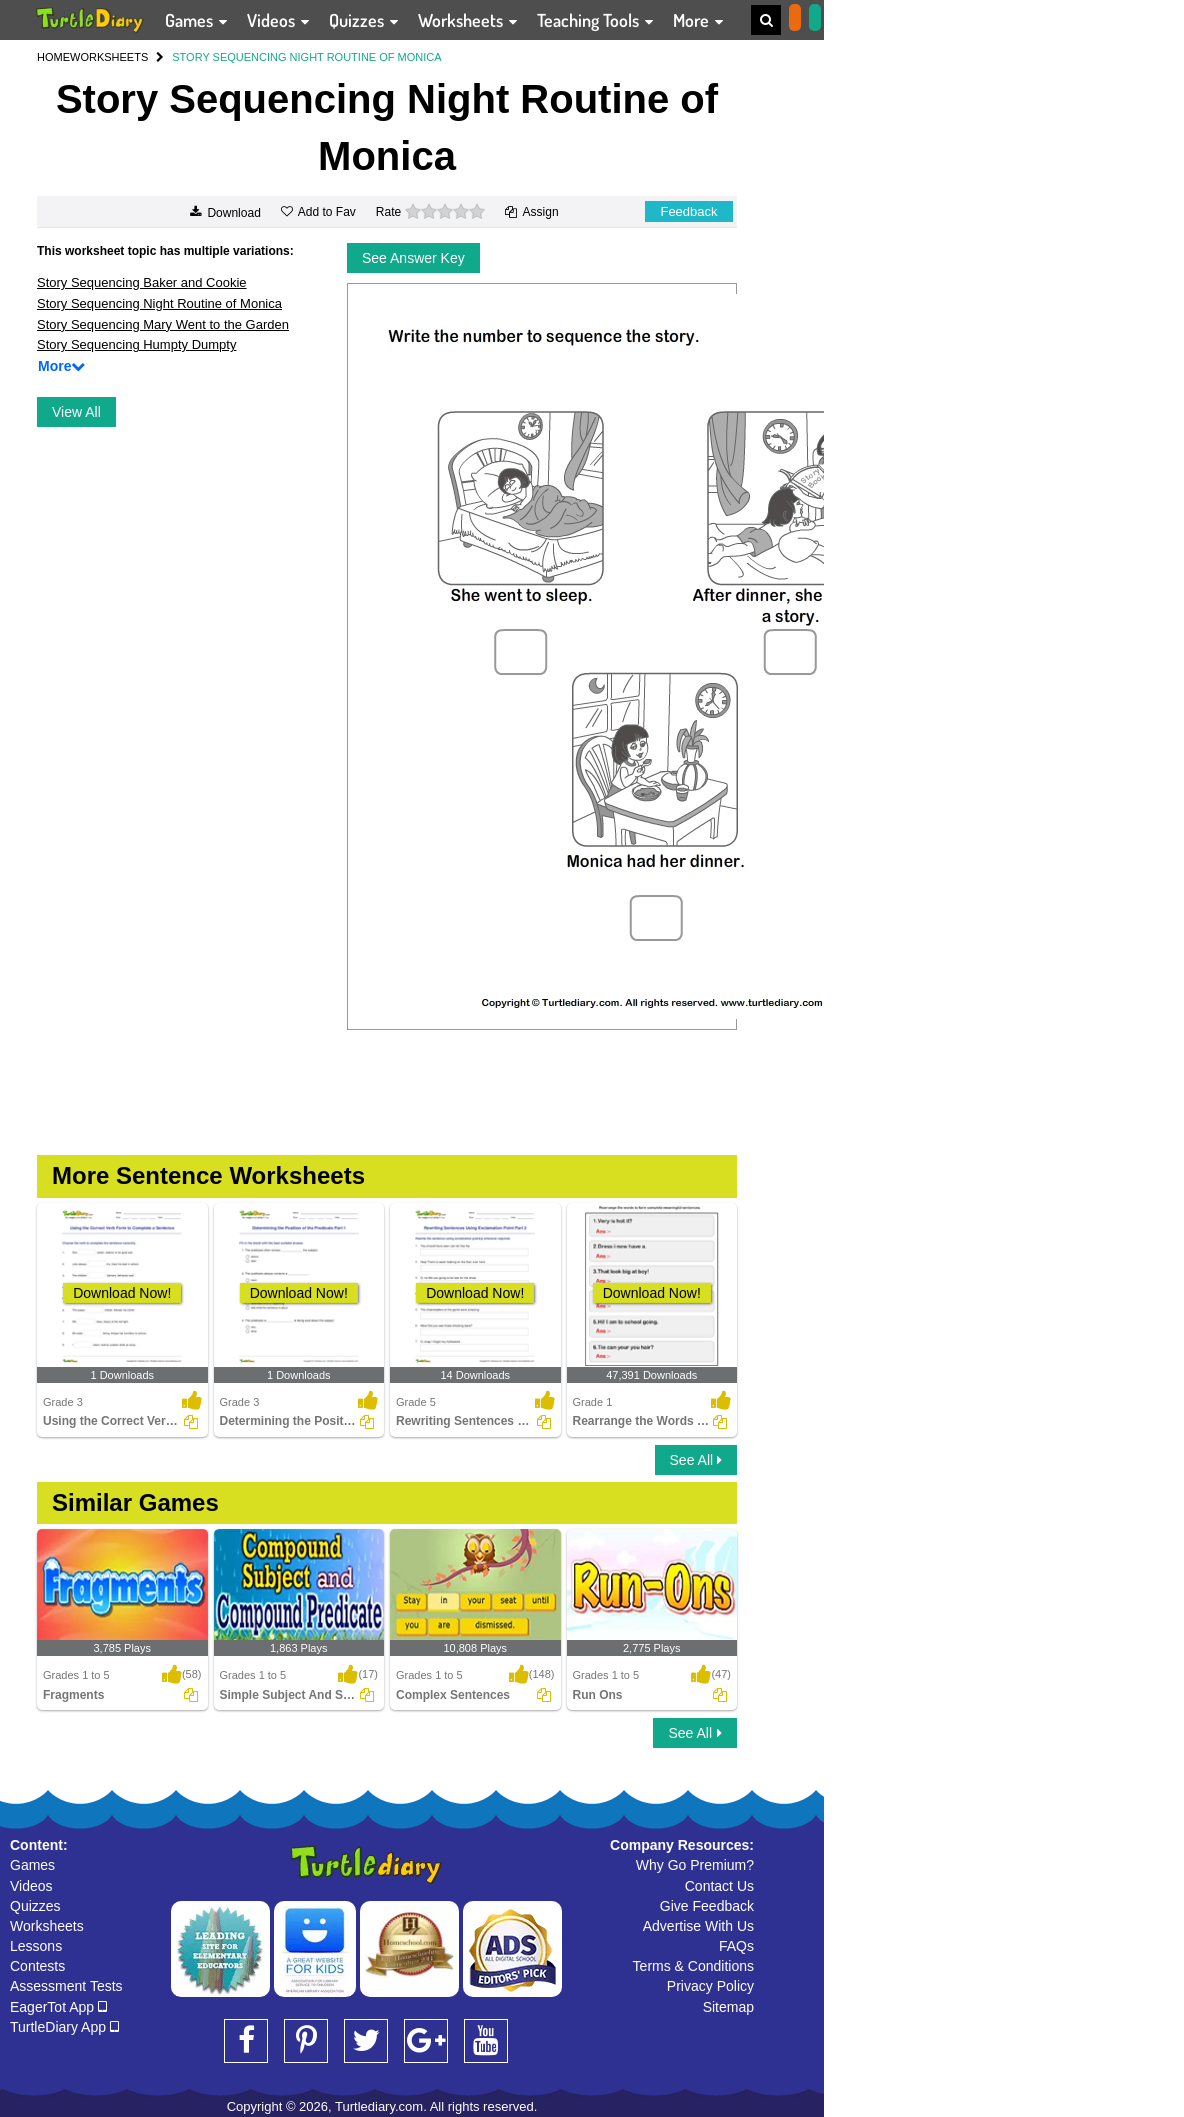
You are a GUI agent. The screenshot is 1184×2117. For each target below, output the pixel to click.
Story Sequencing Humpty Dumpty (136, 344)
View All (76, 412)
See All (696, 1460)
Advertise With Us (698, 1926)
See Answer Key (413, 258)
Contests (37, 1966)
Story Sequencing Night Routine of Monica (159, 303)
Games (32, 1865)
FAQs (736, 1946)
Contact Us (719, 1886)
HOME (53, 57)
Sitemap (728, 2007)
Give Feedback (707, 1906)
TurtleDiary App (64, 2027)
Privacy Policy (710, 1986)
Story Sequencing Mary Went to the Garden (163, 324)
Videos (31, 1886)
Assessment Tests (66, 1986)
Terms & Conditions (693, 1966)
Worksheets (47, 1926)
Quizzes (35, 1906)
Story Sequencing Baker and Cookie (142, 282)
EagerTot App (58, 2007)
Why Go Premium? (695, 1865)
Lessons (36, 1946)
